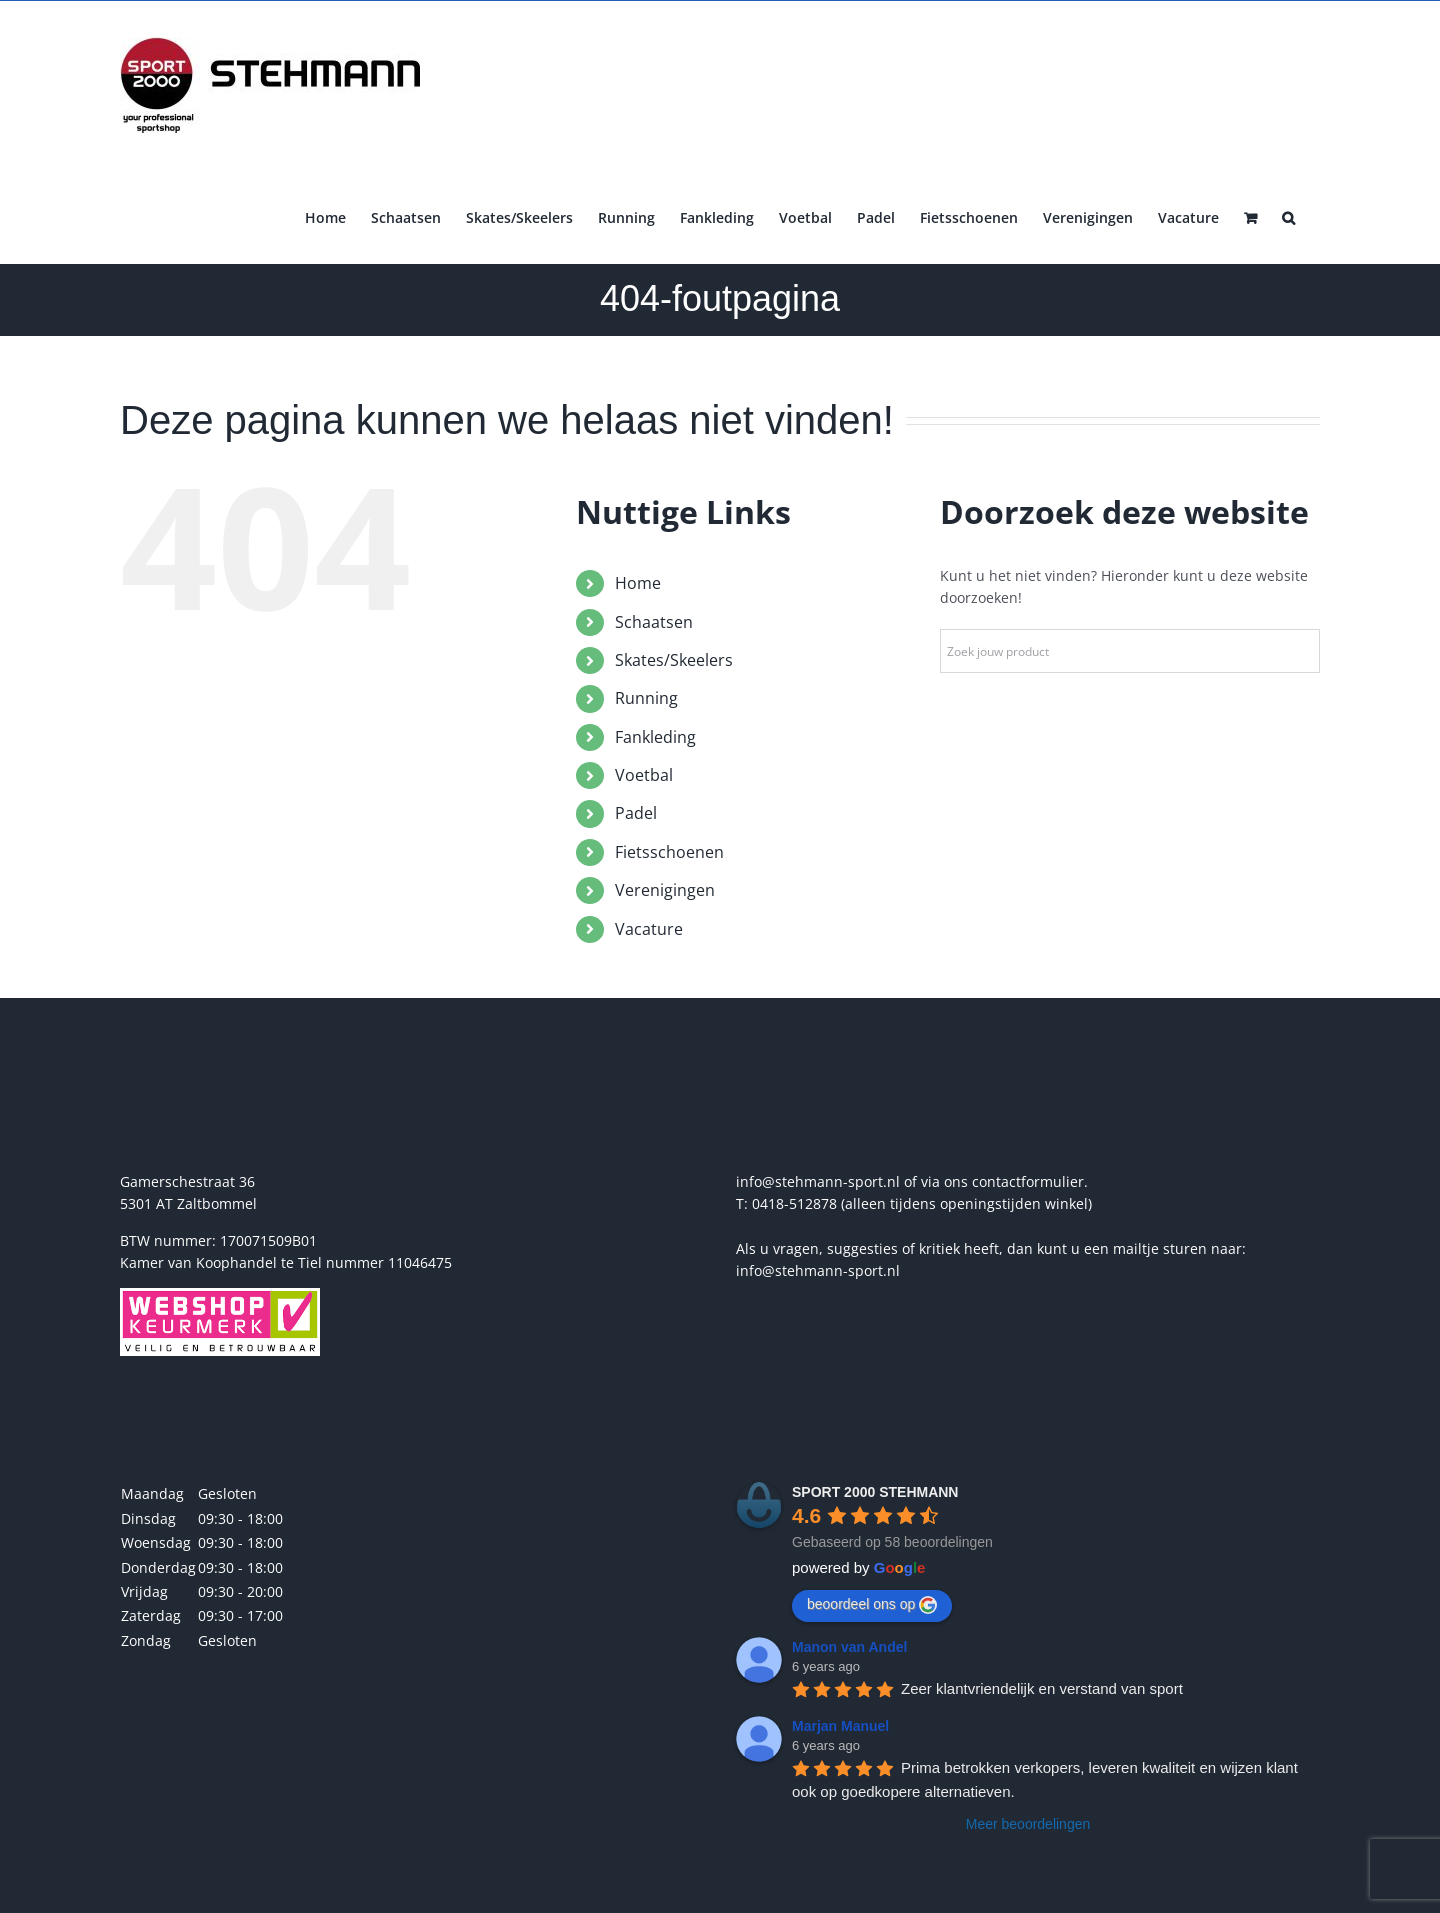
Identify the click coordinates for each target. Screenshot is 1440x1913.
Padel (636, 813)
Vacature (649, 929)
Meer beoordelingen (1028, 1824)
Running (646, 698)
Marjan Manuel (840, 1726)
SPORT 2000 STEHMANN (875, 1492)
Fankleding (655, 737)
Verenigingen (665, 890)
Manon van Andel (849, 1647)
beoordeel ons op (872, 1605)
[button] (1288, 216)
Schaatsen (654, 622)
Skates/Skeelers (674, 660)
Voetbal (644, 775)
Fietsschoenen (669, 852)
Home (638, 583)
